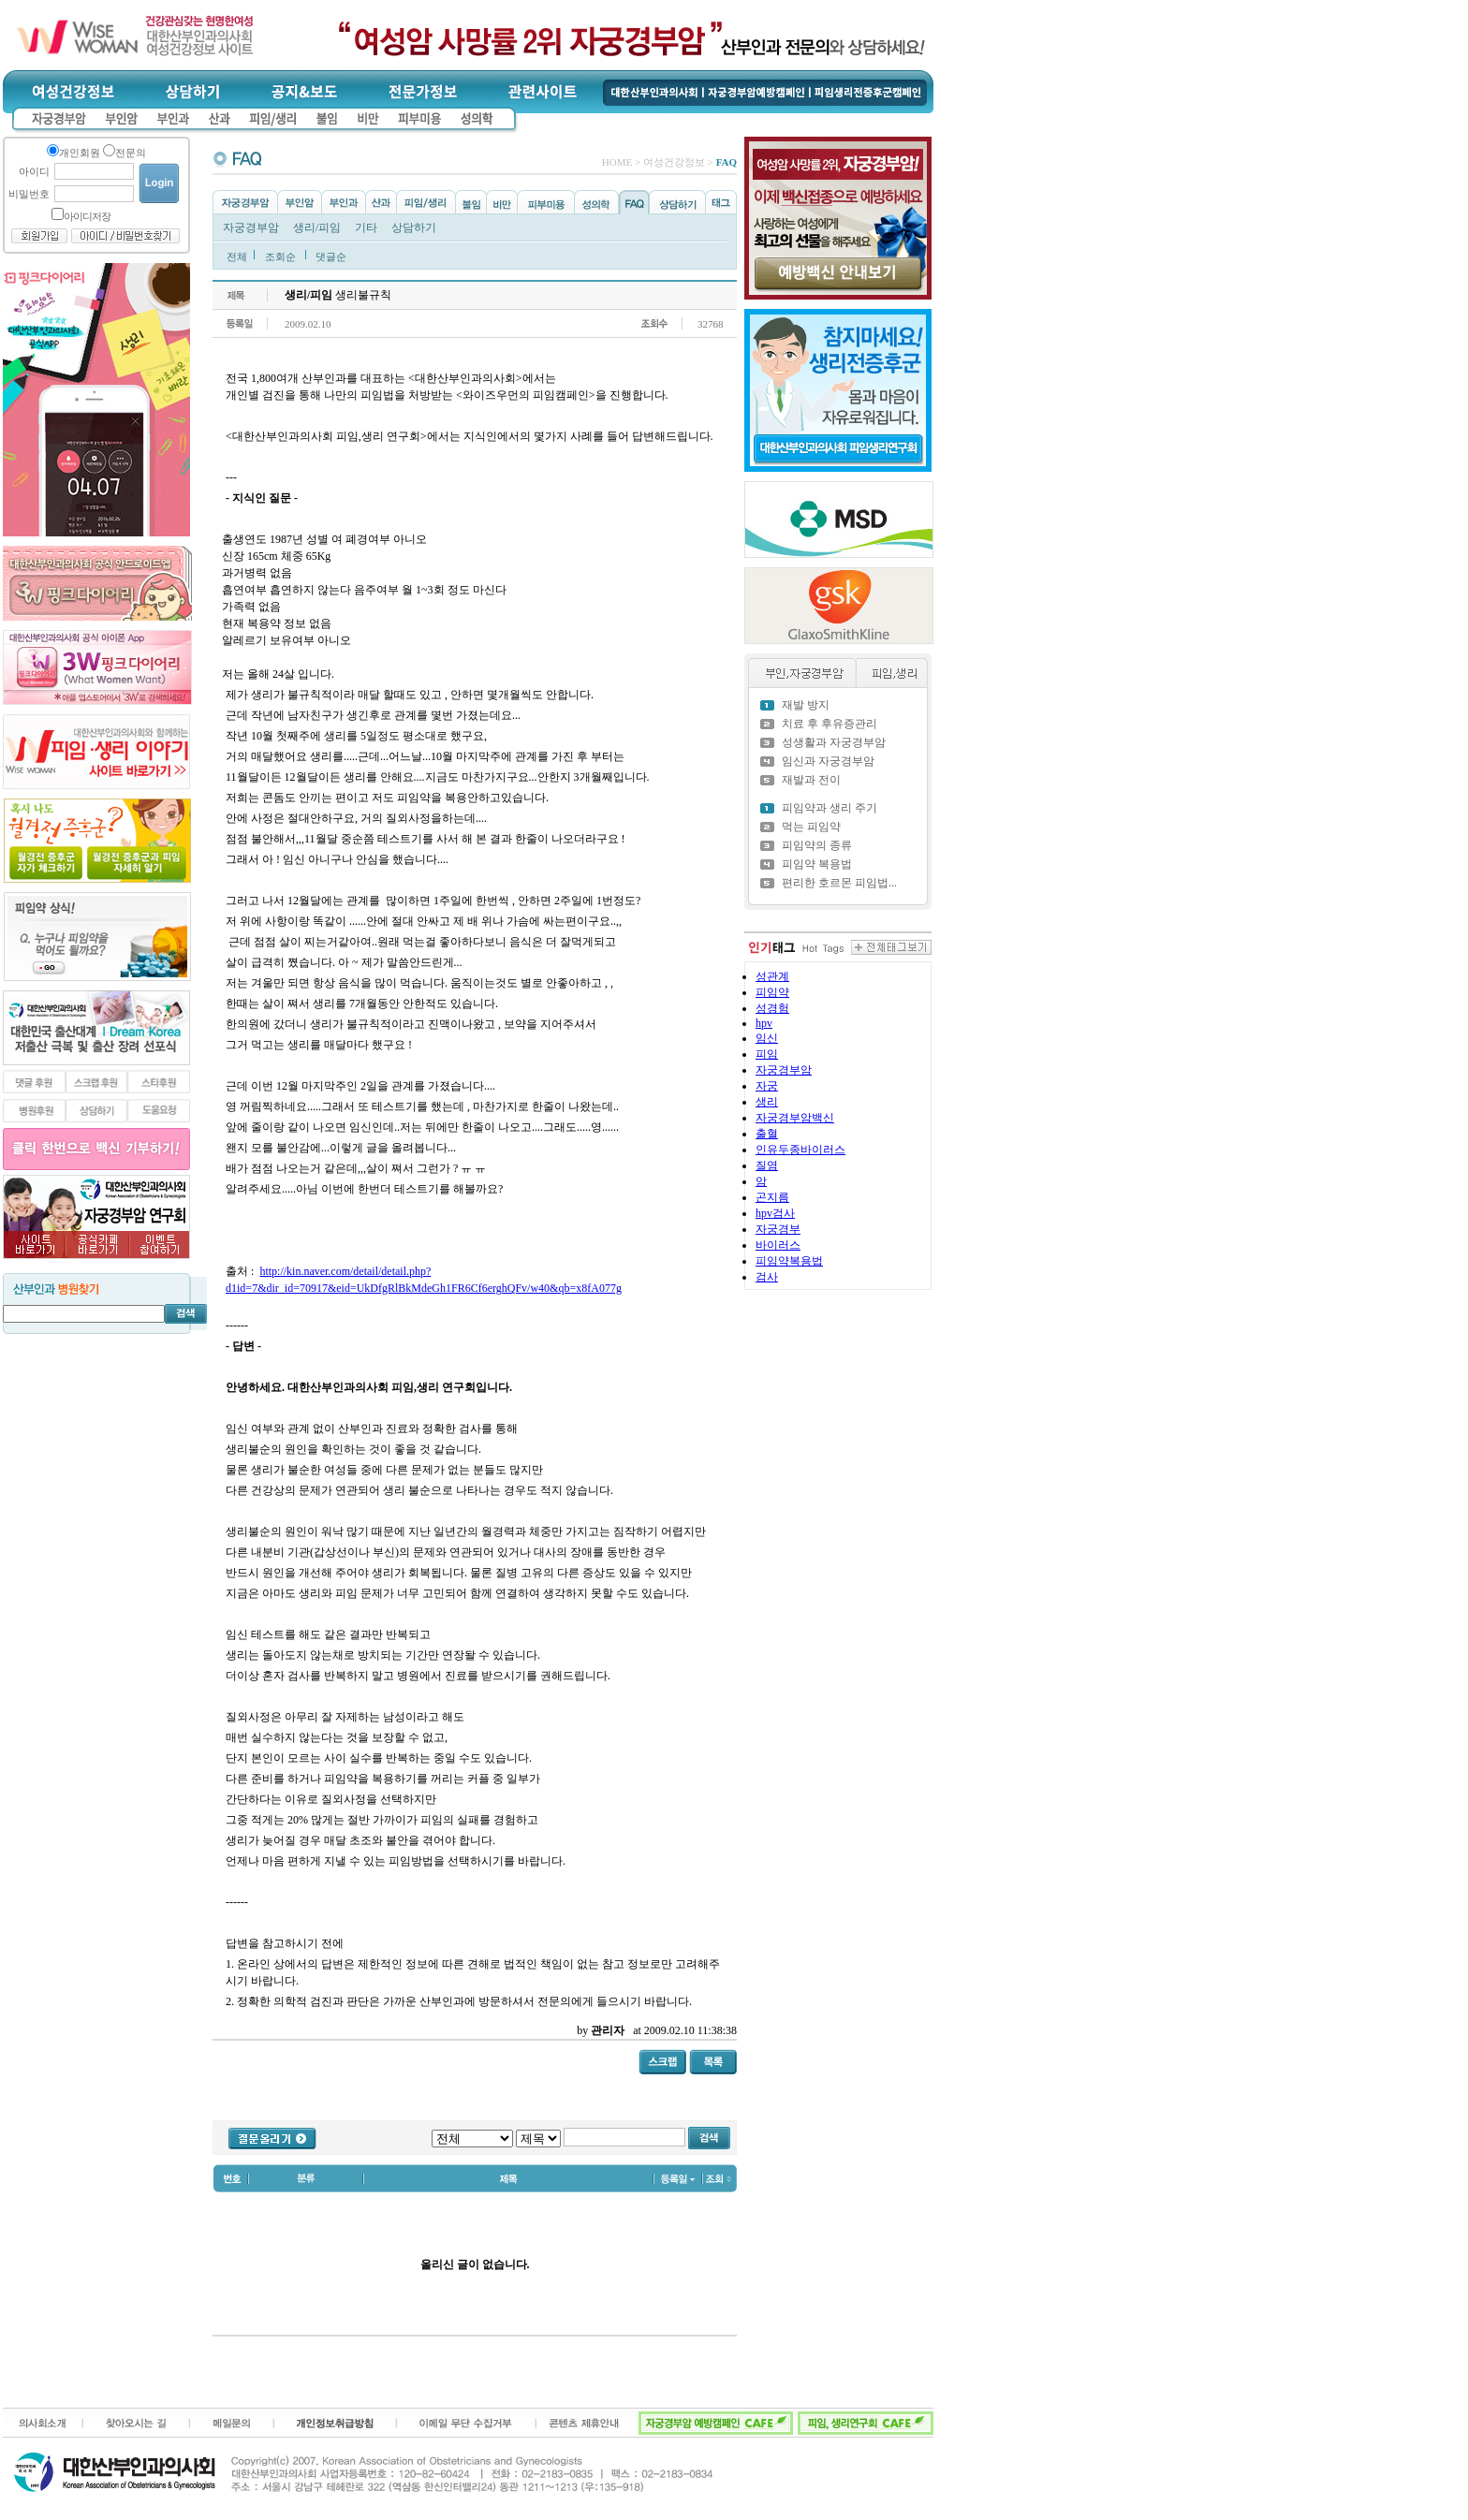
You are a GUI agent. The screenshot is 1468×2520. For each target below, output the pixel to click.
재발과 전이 (811, 779)
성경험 (772, 1008)
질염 (767, 1165)
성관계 (772, 976)
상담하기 (413, 227)
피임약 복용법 (817, 864)
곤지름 (772, 1197)
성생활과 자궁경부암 (834, 742)
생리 (767, 1101)
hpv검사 (775, 1213)
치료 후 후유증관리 (829, 723)
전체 (237, 256)
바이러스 (778, 1245)
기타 (366, 227)
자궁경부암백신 (795, 1117)
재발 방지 (805, 704)
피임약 (772, 992)
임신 (767, 1038)
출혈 (767, 1133)
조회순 (280, 256)
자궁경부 (778, 1229)
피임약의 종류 (817, 845)
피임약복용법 (789, 1260)
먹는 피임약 (811, 826)
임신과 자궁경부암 (828, 761)
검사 (767, 1276)
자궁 (767, 1085)
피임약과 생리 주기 (829, 807)
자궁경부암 (251, 227)
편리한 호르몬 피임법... (839, 882)
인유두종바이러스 (800, 1149)
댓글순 (331, 256)
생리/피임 (317, 227)
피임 (767, 1054)
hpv (764, 1023)
